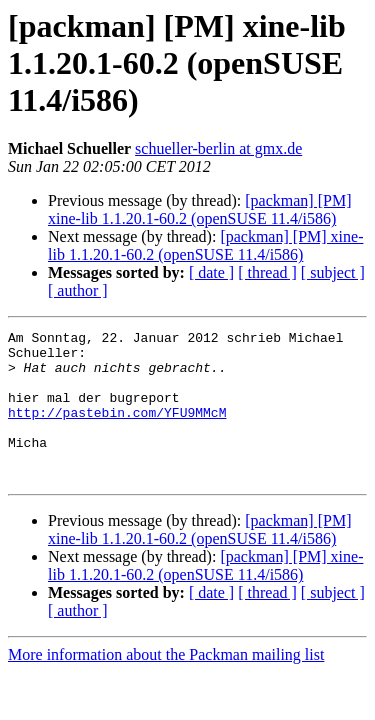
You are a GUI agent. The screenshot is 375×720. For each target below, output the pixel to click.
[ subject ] (333, 272)
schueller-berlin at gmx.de (218, 148)
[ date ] (211, 272)
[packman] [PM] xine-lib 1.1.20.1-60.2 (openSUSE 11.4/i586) (199, 209)
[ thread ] (267, 272)
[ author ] (78, 290)
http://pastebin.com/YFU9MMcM (117, 430)
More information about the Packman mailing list (166, 684)
